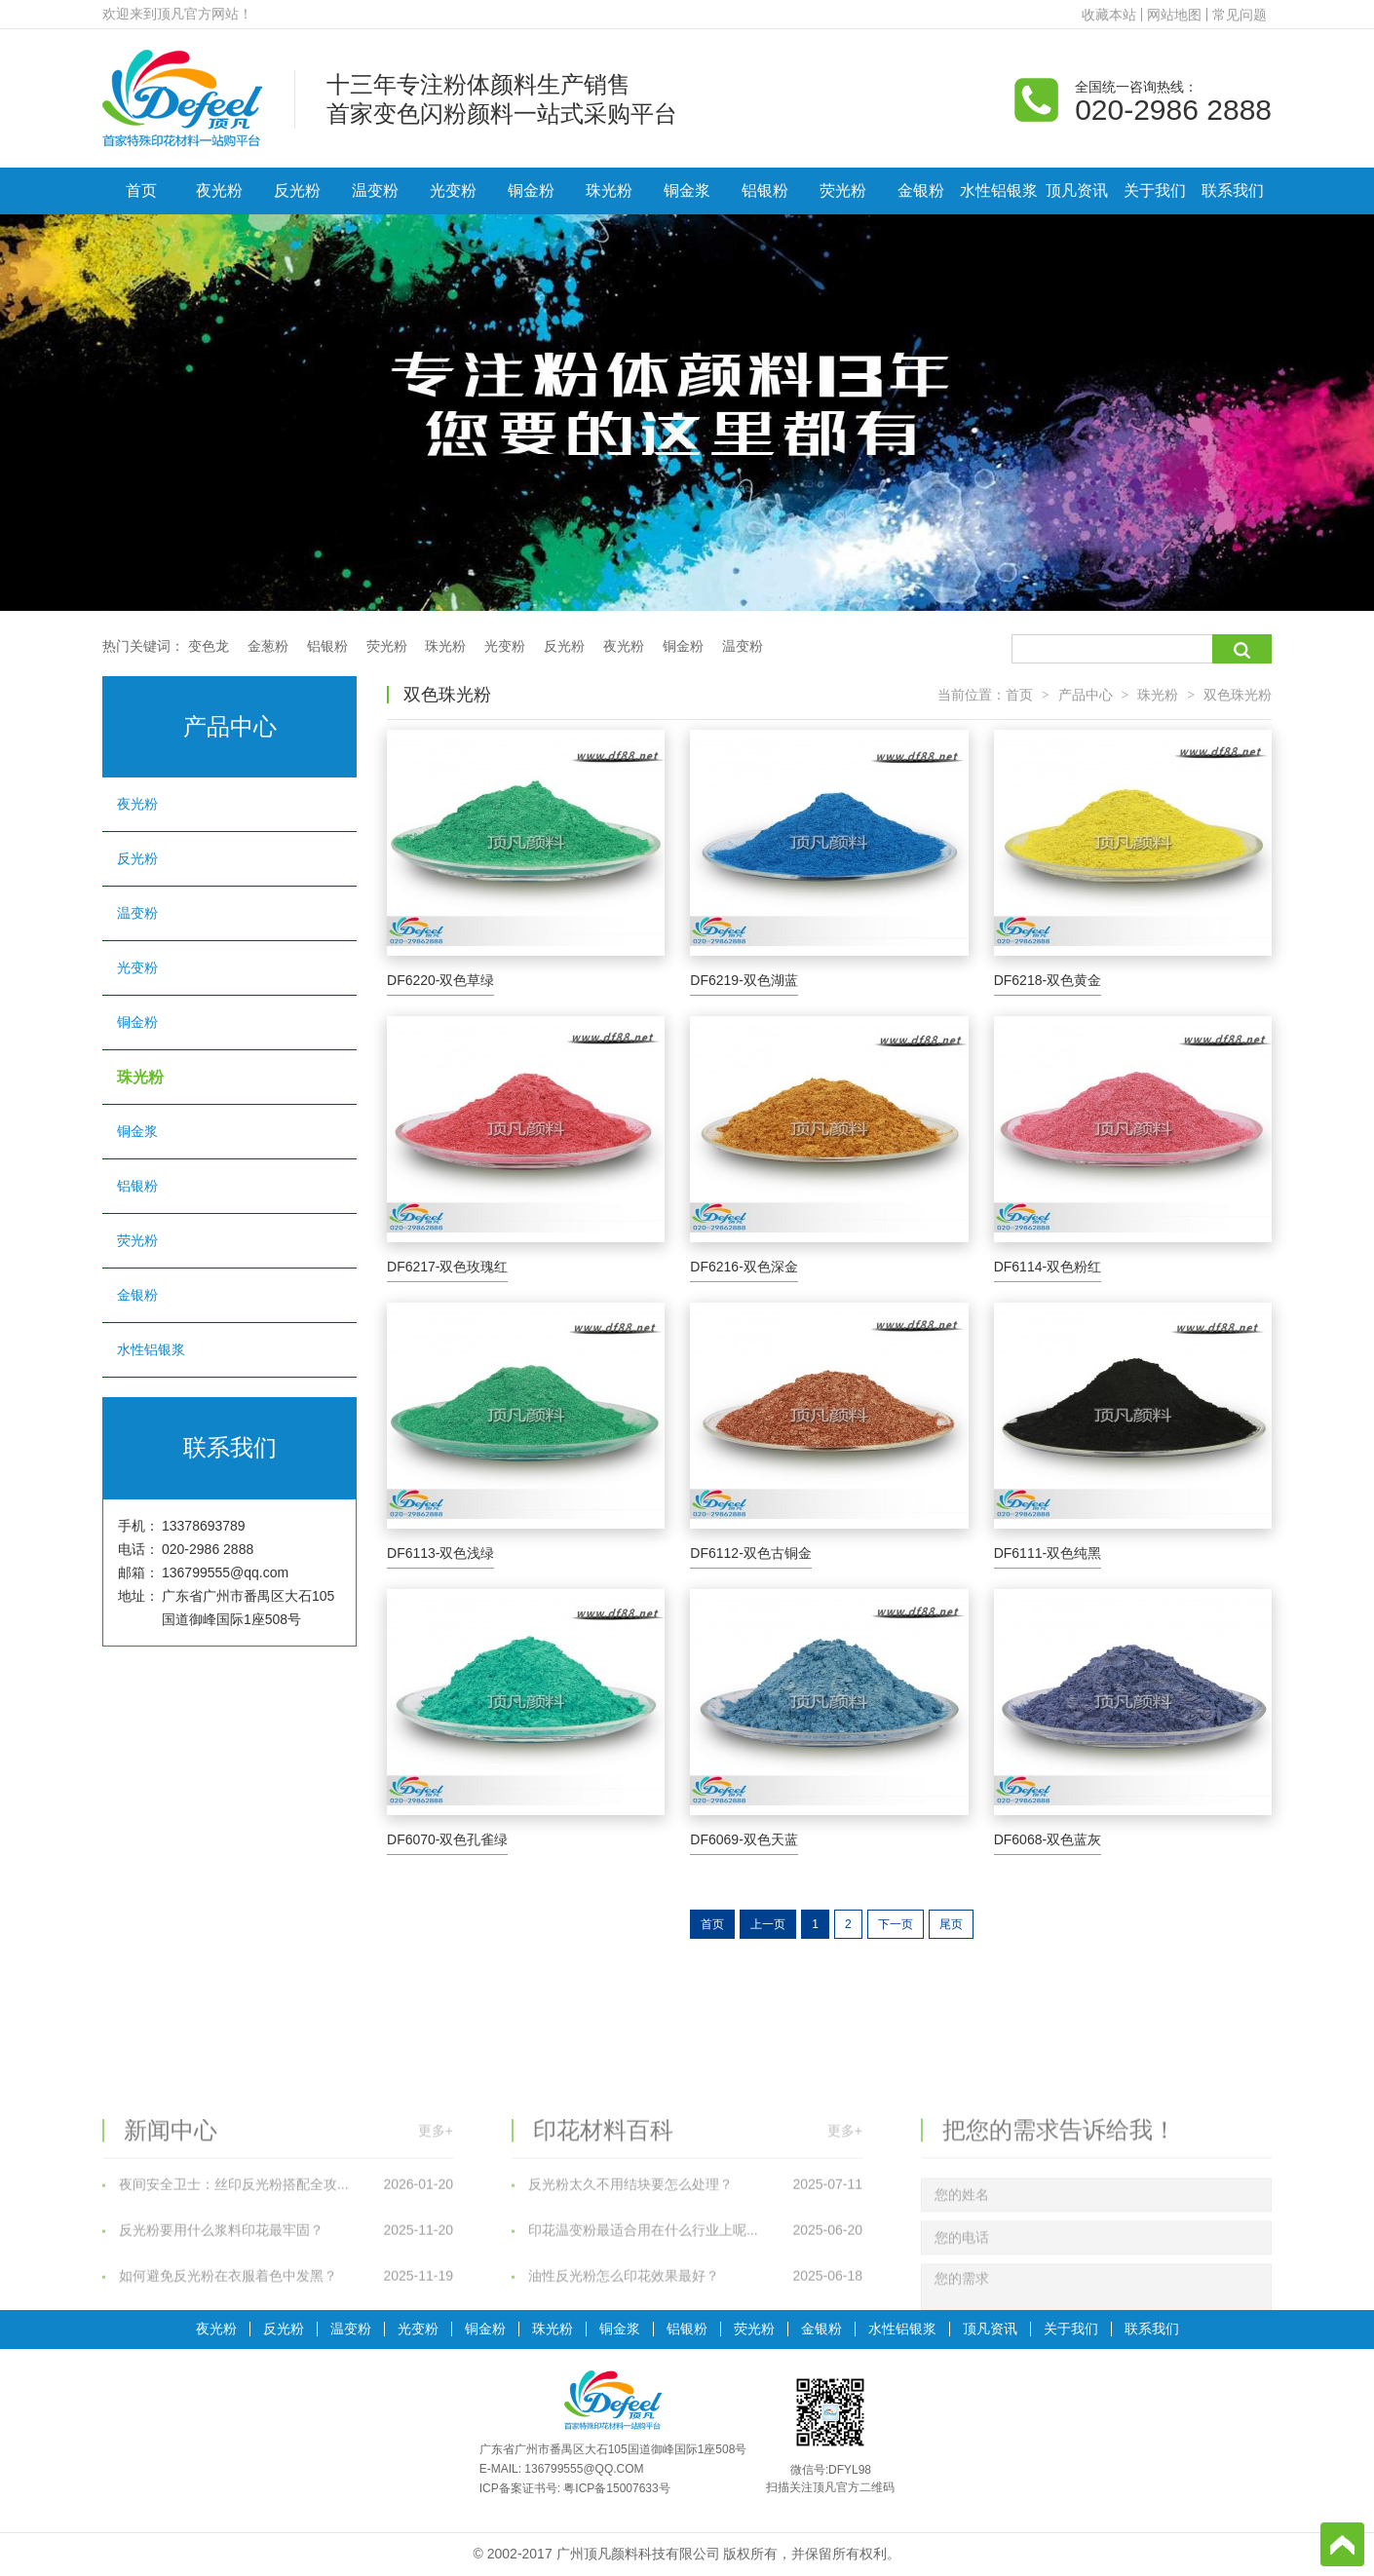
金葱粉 (268, 646)
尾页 (951, 1924)
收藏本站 (1109, 14)
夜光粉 (219, 190)
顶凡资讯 (1077, 190)
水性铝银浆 (999, 190)
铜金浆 (687, 190)
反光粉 (297, 190)
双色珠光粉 (1237, 694)
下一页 (895, 1924)
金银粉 (920, 190)
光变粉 (453, 190)
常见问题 (1239, 14)
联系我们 (1233, 190)
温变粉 (375, 190)
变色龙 (208, 646)
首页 (141, 190)
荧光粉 (843, 190)
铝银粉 (765, 190)
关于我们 (1155, 190)
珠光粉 (609, 190)
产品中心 (1085, 694)
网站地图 (1174, 14)
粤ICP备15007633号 (616, 2488)
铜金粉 (531, 190)
